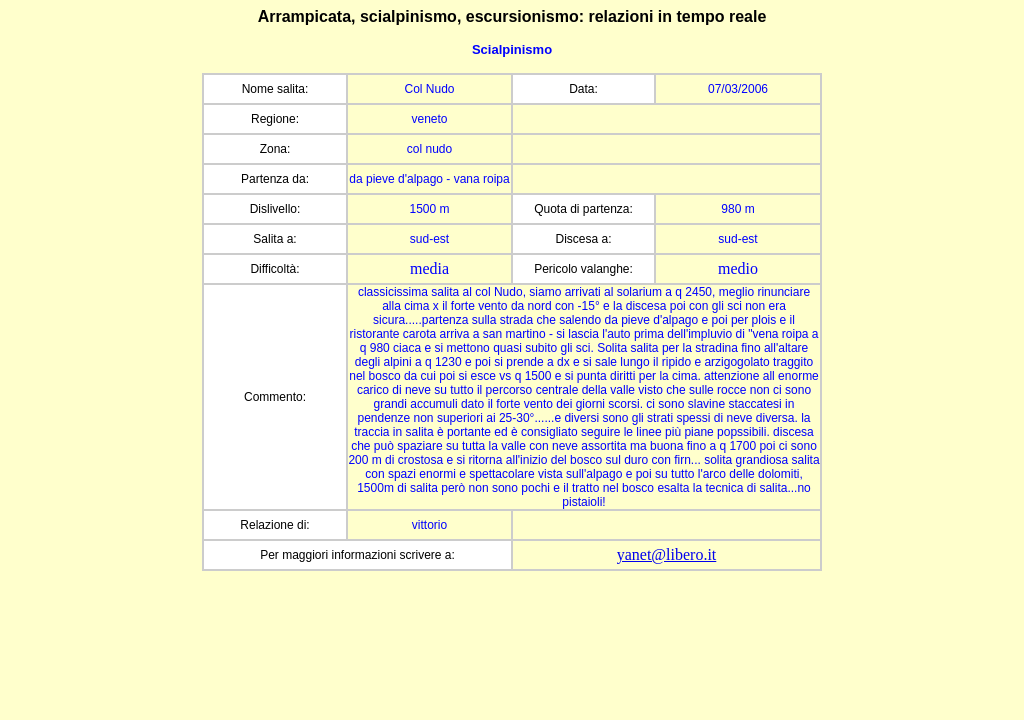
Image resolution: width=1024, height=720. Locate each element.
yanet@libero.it (667, 554)
